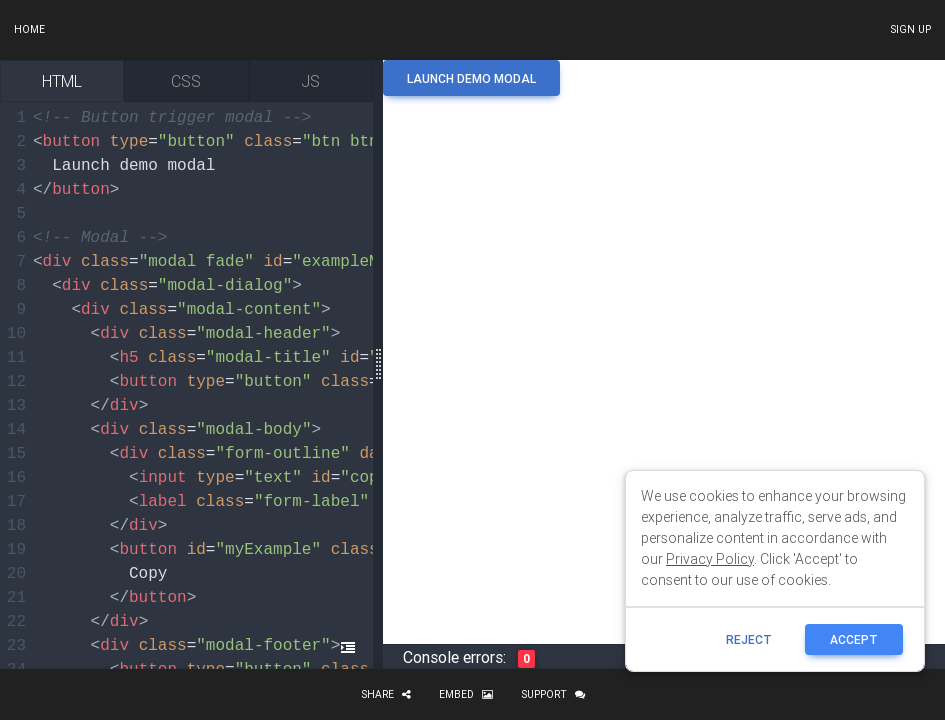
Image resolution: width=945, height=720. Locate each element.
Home (29, 29)
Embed (466, 694)
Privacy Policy (710, 559)
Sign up (910, 29)
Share (386, 694)
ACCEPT (854, 639)
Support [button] (553, 694)
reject (749, 639)
